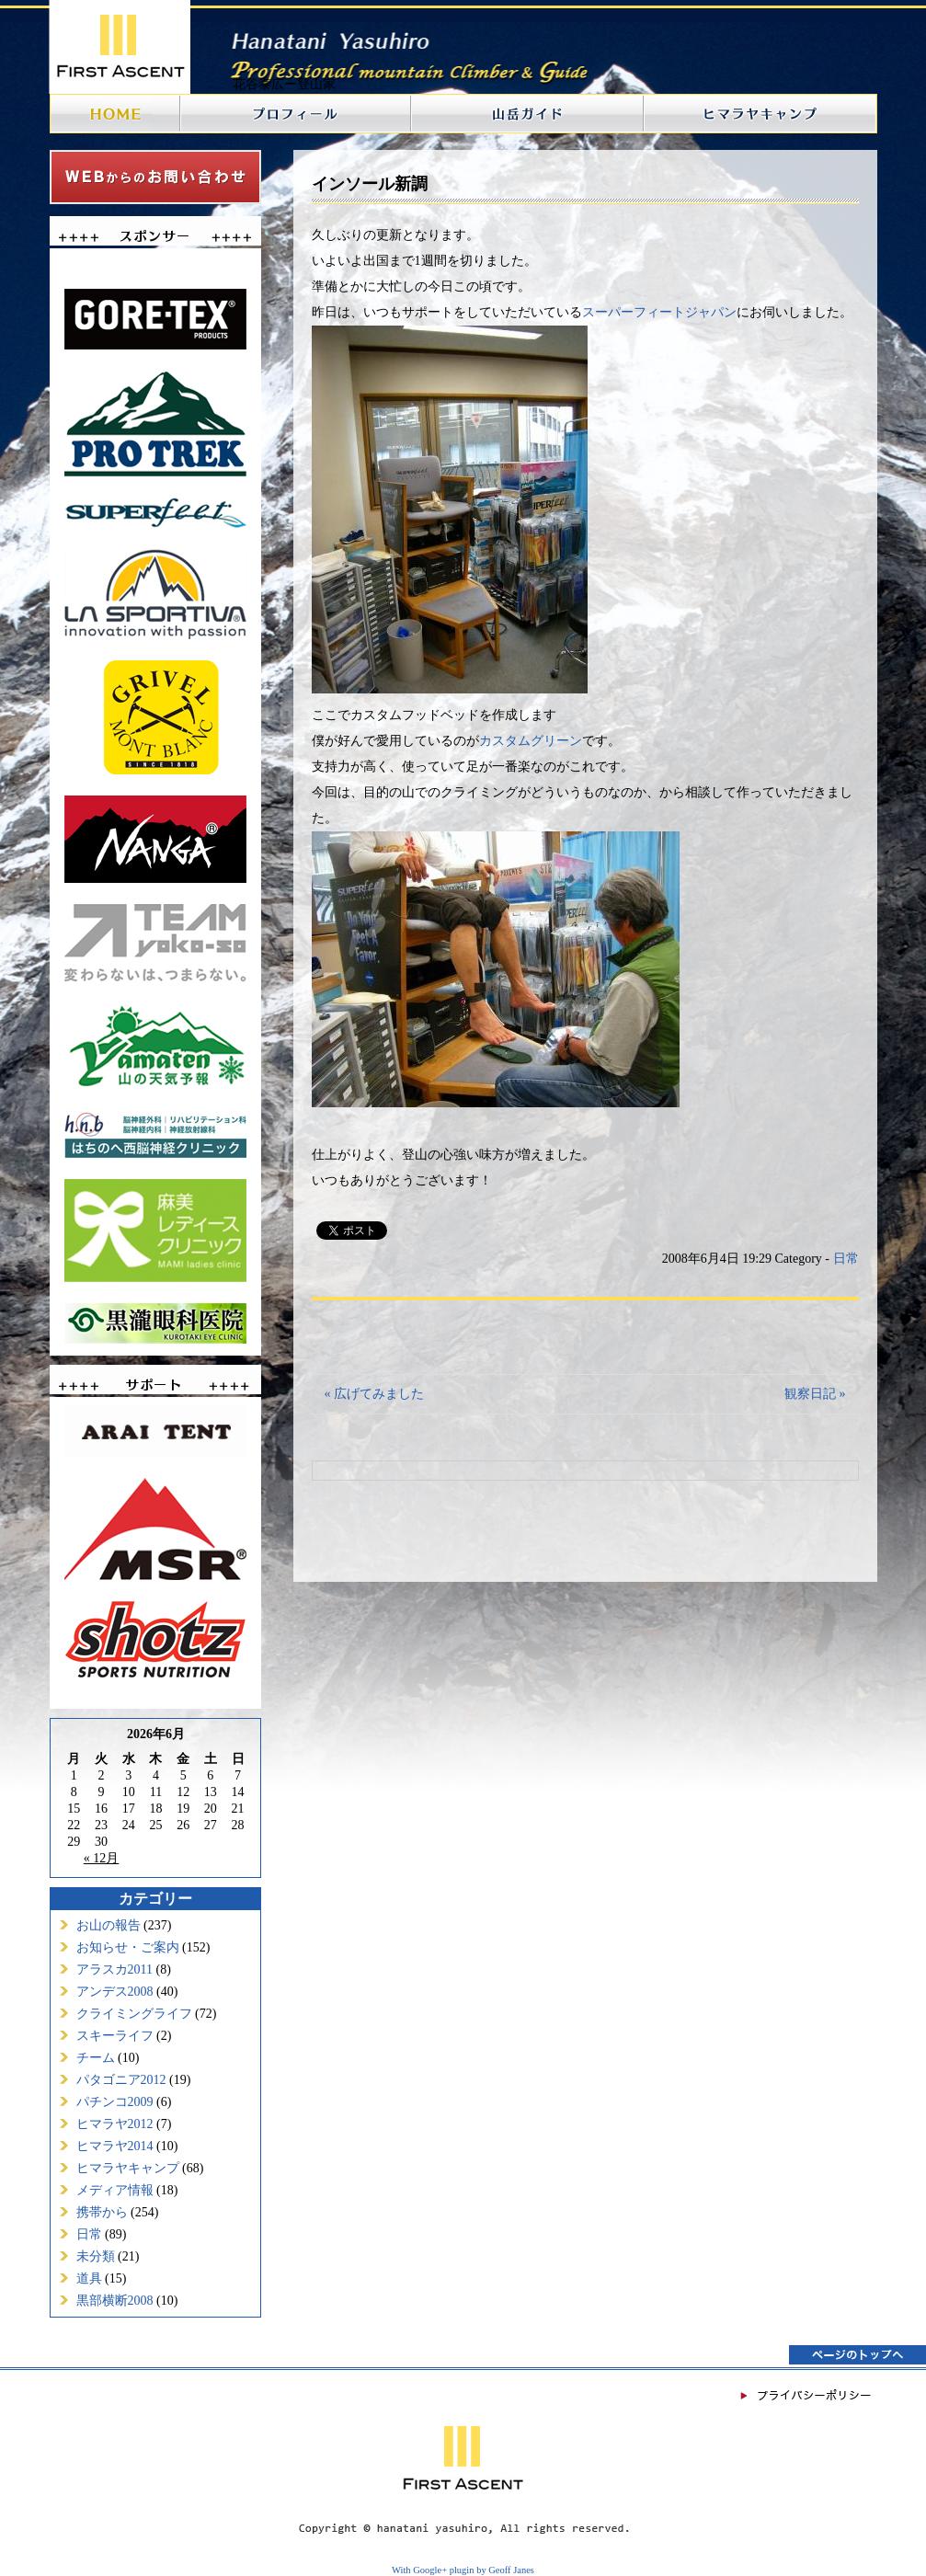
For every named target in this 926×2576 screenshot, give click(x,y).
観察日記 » (815, 1394)
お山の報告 (108, 1925)
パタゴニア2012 (121, 2080)
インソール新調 (370, 184)
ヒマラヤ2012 (115, 2124)
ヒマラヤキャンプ (127, 2168)
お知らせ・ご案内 (127, 1947)
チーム (95, 2058)
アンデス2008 (115, 1991)
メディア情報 (115, 2190)
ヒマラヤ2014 (115, 2146)
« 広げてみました (375, 1394)
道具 (89, 2278)
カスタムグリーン (530, 741)
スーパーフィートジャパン (659, 312)
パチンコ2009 (115, 2102)
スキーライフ (115, 2036)
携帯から (102, 2212)
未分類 (95, 2256)
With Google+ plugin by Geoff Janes (463, 2570)
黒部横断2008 (115, 2300)
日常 (89, 2234)
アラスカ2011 (114, 1969)
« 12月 (102, 1858)
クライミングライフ (134, 2014)
